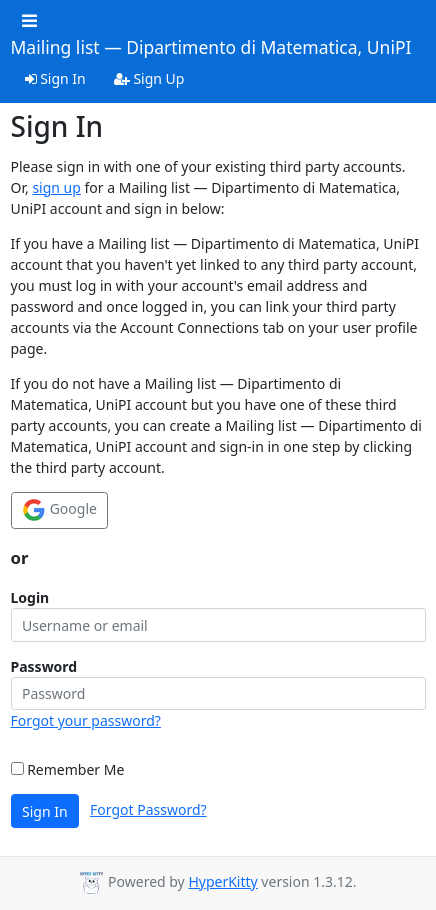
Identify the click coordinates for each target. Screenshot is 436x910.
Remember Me (68, 769)
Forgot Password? (148, 809)
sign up (56, 187)
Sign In (55, 78)
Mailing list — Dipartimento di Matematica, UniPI (211, 48)
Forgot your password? (86, 720)
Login (30, 597)
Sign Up (149, 78)
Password (44, 666)
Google (59, 510)
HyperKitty (222, 881)
